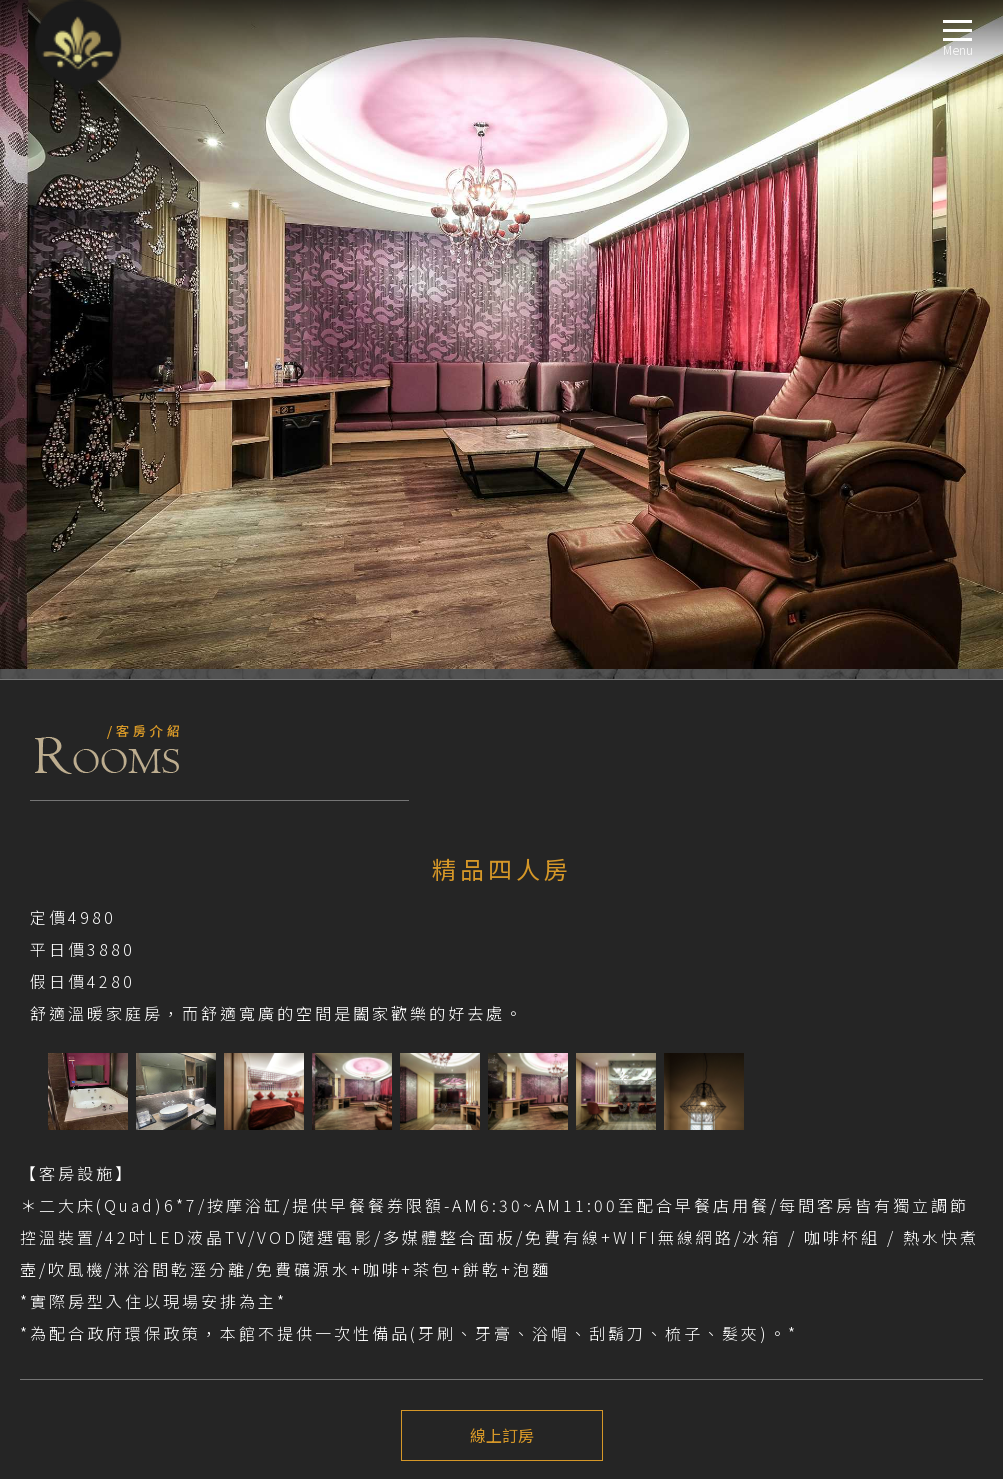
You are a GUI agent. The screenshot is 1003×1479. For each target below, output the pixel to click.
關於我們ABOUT (67, 1025)
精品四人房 (82, 1241)
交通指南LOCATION (76, 1265)
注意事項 (56, 909)
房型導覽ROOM (64, 1097)
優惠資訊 (76, 1073)
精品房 (69, 1193)
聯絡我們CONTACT (74, 1337)
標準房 (69, 1145)
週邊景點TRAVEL (67, 1289)
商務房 (69, 1121)
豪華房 (69, 1169)
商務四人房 (82, 1217)
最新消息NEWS (63, 1049)
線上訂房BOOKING (75, 1313)
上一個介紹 (502, 840)
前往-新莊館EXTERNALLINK (97, 1001)
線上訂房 (502, 767)
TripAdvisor (39, 964)
